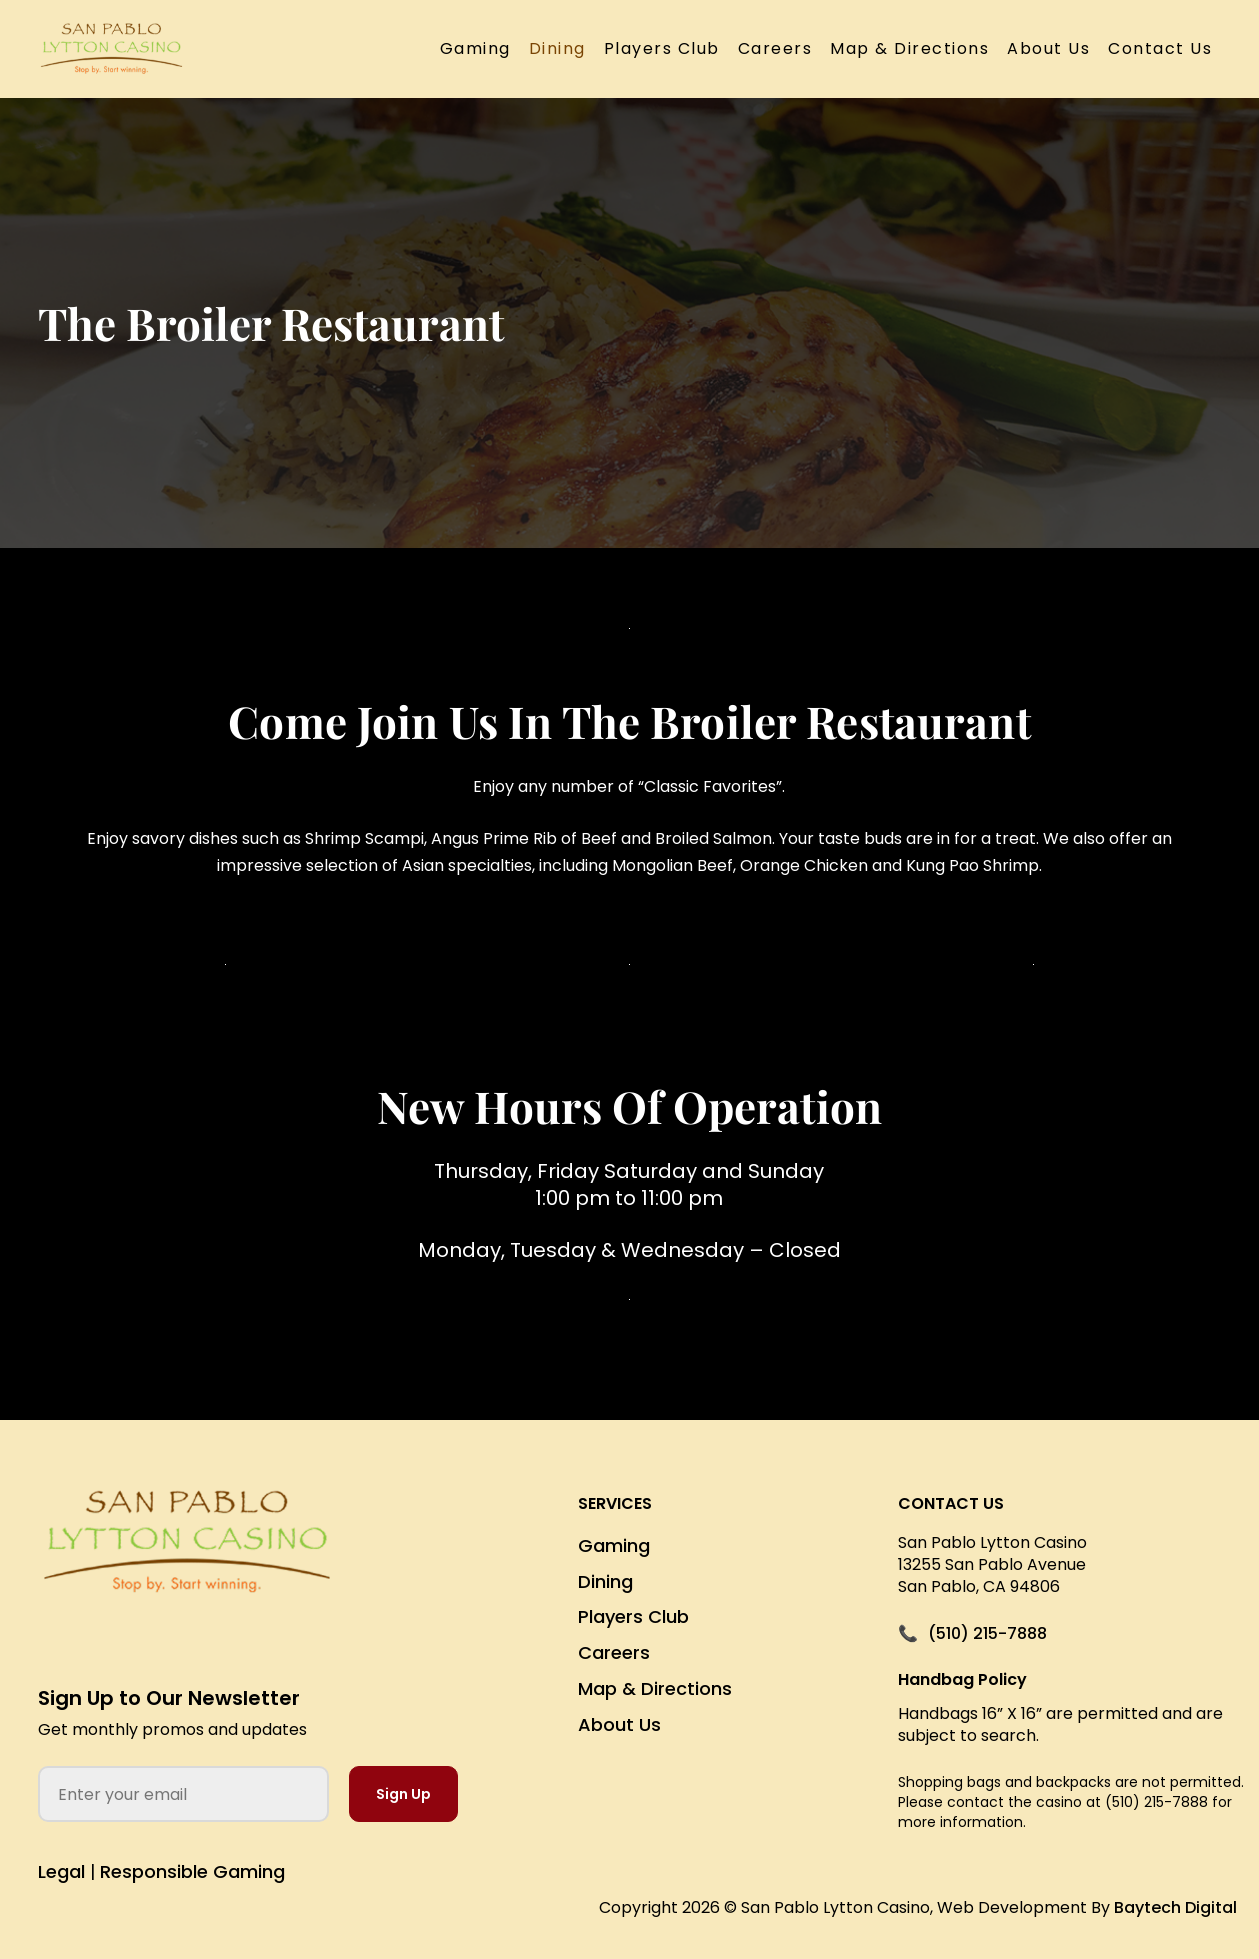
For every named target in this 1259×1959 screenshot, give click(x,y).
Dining (557, 48)
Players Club (662, 48)
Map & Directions (909, 48)
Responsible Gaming (192, 1871)
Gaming (475, 48)
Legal (61, 1871)
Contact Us (1160, 48)
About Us (1048, 48)
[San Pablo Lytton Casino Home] (187, 1557)
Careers (775, 48)
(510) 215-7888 (987, 1634)
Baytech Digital (1175, 1907)
